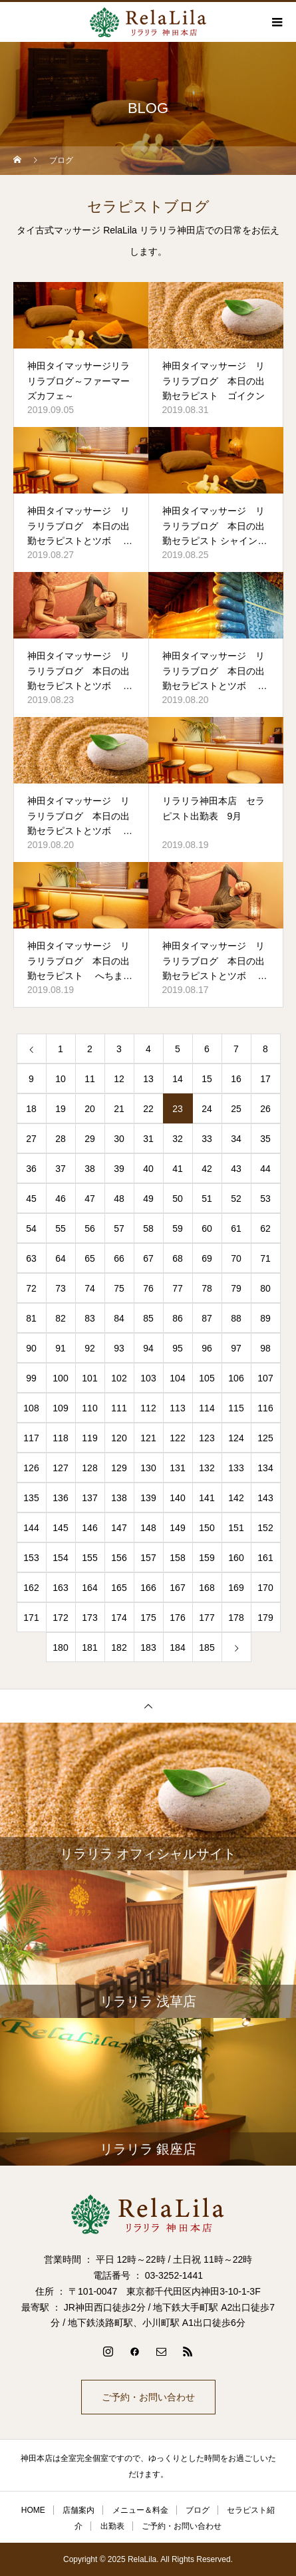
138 (118, 1498)
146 (89, 1527)
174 (118, 1617)
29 (89, 1138)
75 (119, 1288)
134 (265, 1468)
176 (177, 1617)
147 (118, 1527)
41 (177, 1168)
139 (148, 1498)
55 (60, 1228)
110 (89, 1408)
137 (89, 1498)
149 (177, 1527)
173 (89, 1617)
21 (119, 1108)
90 (31, 1348)
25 (236, 1108)
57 (119, 1228)
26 (265, 1108)
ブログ (198, 2510)
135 (31, 1498)
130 (148, 1468)
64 (60, 1258)
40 (148, 1168)
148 (148, 1527)
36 (31, 1168)
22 (148, 1108)
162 (31, 1587)
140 (177, 1498)
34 (236, 1138)
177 (206, 1617)
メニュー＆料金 (140, 2510)
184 (177, 1647)
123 (206, 1438)
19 (60, 1108)
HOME (33, 2510)
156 (118, 1557)
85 (148, 1318)
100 (60, 1378)
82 (60, 1318)
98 (265, 1348)
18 (31, 1108)
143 (265, 1498)
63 (31, 1258)
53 (265, 1198)
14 (177, 1078)
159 (206, 1557)
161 (265, 1557)
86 (177, 1318)
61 (236, 1228)
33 (207, 1138)
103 (148, 1378)
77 (177, 1288)
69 (207, 1258)
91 (60, 1348)
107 (265, 1378)
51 (207, 1198)
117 (31, 1438)
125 (265, 1438)
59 (177, 1228)
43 (236, 1168)
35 (265, 1138)
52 (236, 1198)
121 (148, 1438)
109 (60, 1408)
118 (60, 1438)
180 (60, 1647)
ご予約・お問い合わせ (148, 2397)
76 (148, 1288)
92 (89, 1348)
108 (31, 1408)
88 (236, 1318)
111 (118, 1408)
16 (236, 1078)
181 (89, 1647)
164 (89, 1587)
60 (207, 1228)
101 (89, 1378)
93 (119, 1348)
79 (236, 1288)
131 (177, 1468)
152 (265, 1527)
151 (235, 1527)
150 (206, 1527)
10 (60, 1078)
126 (31, 1468)
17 (265, 1078)
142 (235, 1498)
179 (265, 1617)
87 (207, 1318)
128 (89, 1468)
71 (265, 1258)
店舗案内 (78, 2510)
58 (148, 1228)
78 (207, 1288)
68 (177, 1258)
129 (118, 1468)
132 (206, 1468)
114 (206, 1408)
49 (148, 1198)
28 (60, 1138)
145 (60, 1527)
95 (177, 1348)
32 (177, 1138)
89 (265, 1318)
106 (235, 1378)
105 (206, 1378)
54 (31, 1228)
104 (177, 1378)
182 (118, 1647)
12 (119, 1078)
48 (119, 1198)
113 (177, 1408)
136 (60, 1498)
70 (236, 1258)
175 (148, 1617)
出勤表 (112, 2526)
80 (265, 1288)
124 (235, 1438)
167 (177, 1587)
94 (148, 1348)
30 (119, 1138)
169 (235, 1587)
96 (207, 1348)
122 (177, 1438)
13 (148, 1078)
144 (31, 1527)
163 (60, 1587)
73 (60, 1288)
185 (206, 1647)
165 (118, 1587)
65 (89, 1258)
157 (148, 1557)
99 (31, 1378)
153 (31, 1557)
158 (177, 1557)
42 (207, 1168)
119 (89, 1438)
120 (118, 1438)
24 (207, 1108)
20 (89, 1108)
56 (89, 1228)
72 (31, 1288)
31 (148, 1138)
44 (265, 1168)
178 (235, 1617)
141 (206, 1498)
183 (148, 1647)
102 (118, 1378)
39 (119, 1168)
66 (119, 1258)
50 (177, 1198)
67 (148, 1258)
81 (31, 1318)
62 (265, 1228)
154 (60, 1557)
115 (235, 1408)
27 (31, 1138)
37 (60, 1168)
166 (148, 1587)
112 (148, 1408)
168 (206, 1587)
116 (265, 1408)
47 (89, 1198)
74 (89, 1288)
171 (31, 1617)
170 (265, 1587)
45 (31, 1198)
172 (60, 1617)
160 (235, 1557)
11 (89, 1078)
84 (119, 1318)
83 (89, 1318)
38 (89, 1168)
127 (60, 1468)
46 (60, 1198)
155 (89, 1557)
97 (236, 1348)
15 (207, 1078)
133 (235, 1468)
